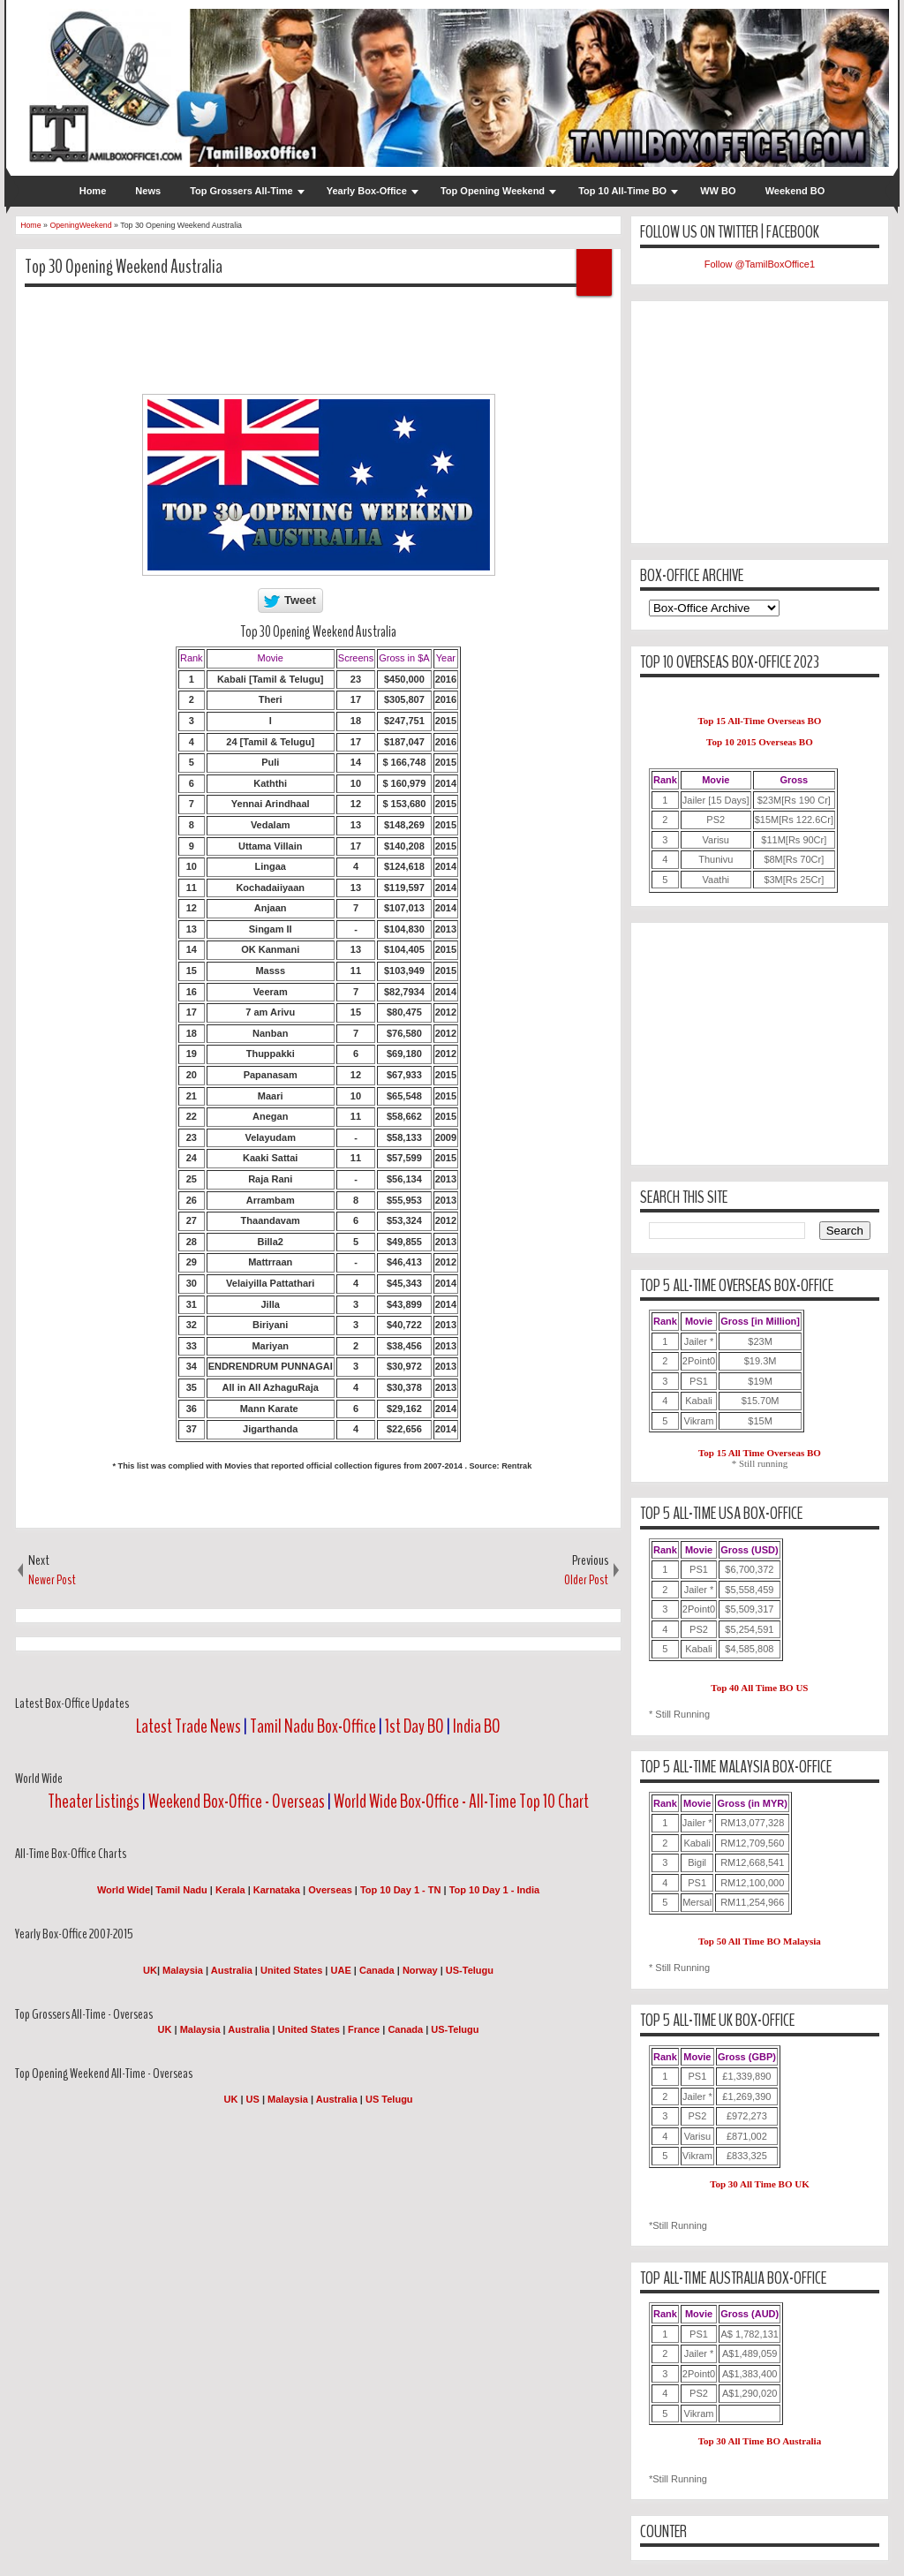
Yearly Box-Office (367, 190)
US (253, 2099)
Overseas (331, 1890)
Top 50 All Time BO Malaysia (759, 1941)
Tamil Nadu (181, 1890)
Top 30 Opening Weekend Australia (123, 266)
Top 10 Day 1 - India (494, 1890)
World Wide (123, 1890)
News (148, 190)
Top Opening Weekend (493, 190)
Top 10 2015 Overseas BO (759, 742)
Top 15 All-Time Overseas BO (759, 720)
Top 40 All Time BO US (759, 1687)
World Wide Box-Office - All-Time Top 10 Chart (461, 1801)
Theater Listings (93, 1801)
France (364, 2029)
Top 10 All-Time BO (622, 190)
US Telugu (389, 2099)
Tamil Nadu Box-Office (313, 1726)
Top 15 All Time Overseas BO (759, 1452)
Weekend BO (795, 190)
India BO (477, 1726)
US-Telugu (469, 1970)
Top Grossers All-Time (241, 190)
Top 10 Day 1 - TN (400, 1890)
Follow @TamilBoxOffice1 (759, 264)
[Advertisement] (346, 340)
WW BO (717, 190)
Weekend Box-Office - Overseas (238, 1801)
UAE (342, 1970)
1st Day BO (414, 1726)
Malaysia (182, 1970)
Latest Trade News (188, 1726)
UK (150, 1970)
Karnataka (276, 1890)
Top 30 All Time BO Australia (759, 2441)
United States (291, 1970)
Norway (420, 1970)
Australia (231, 1970)
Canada (377, 1970)
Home (93, 190)
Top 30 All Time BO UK (760, 2184)
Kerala (230, 1890)
